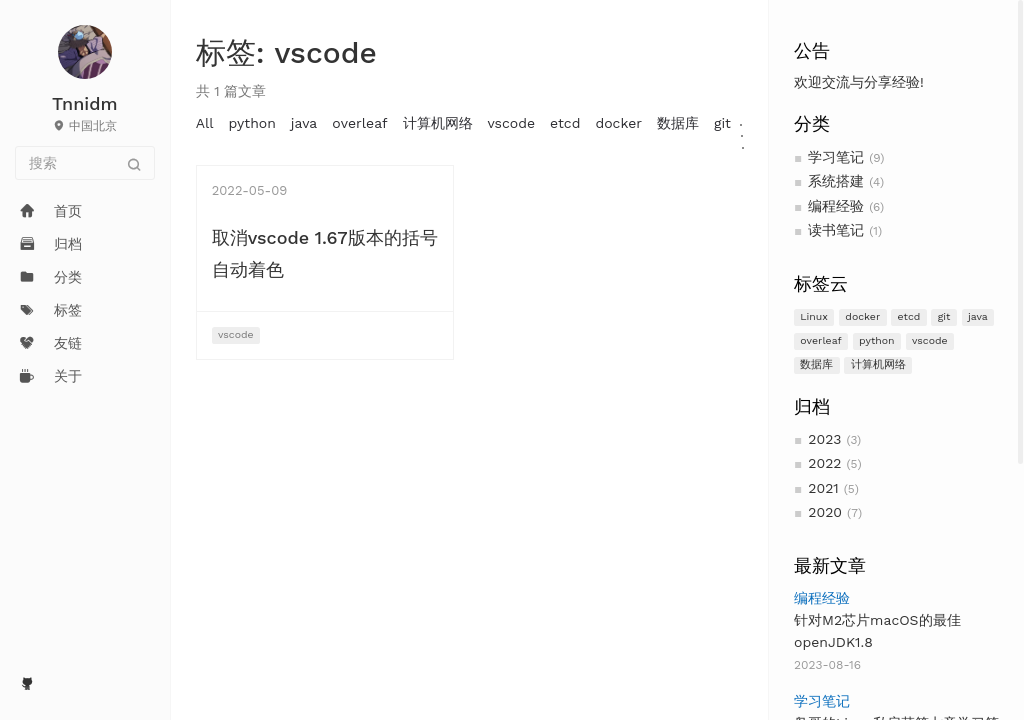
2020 (825, 512)
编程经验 (836, 206)
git (944, 316)
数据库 (816, 364)
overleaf (820, 340)
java (978, 316)
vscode (930, 340)
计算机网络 (878, 364)
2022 (824, 463)
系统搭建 (836, 181)
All (205, 123)
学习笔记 (836, 157)
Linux (814, 316)
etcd (909, 316)
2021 (823, 488)
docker (862, 316)
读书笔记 (836, 230)
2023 (824, 439)
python (877, 340)
